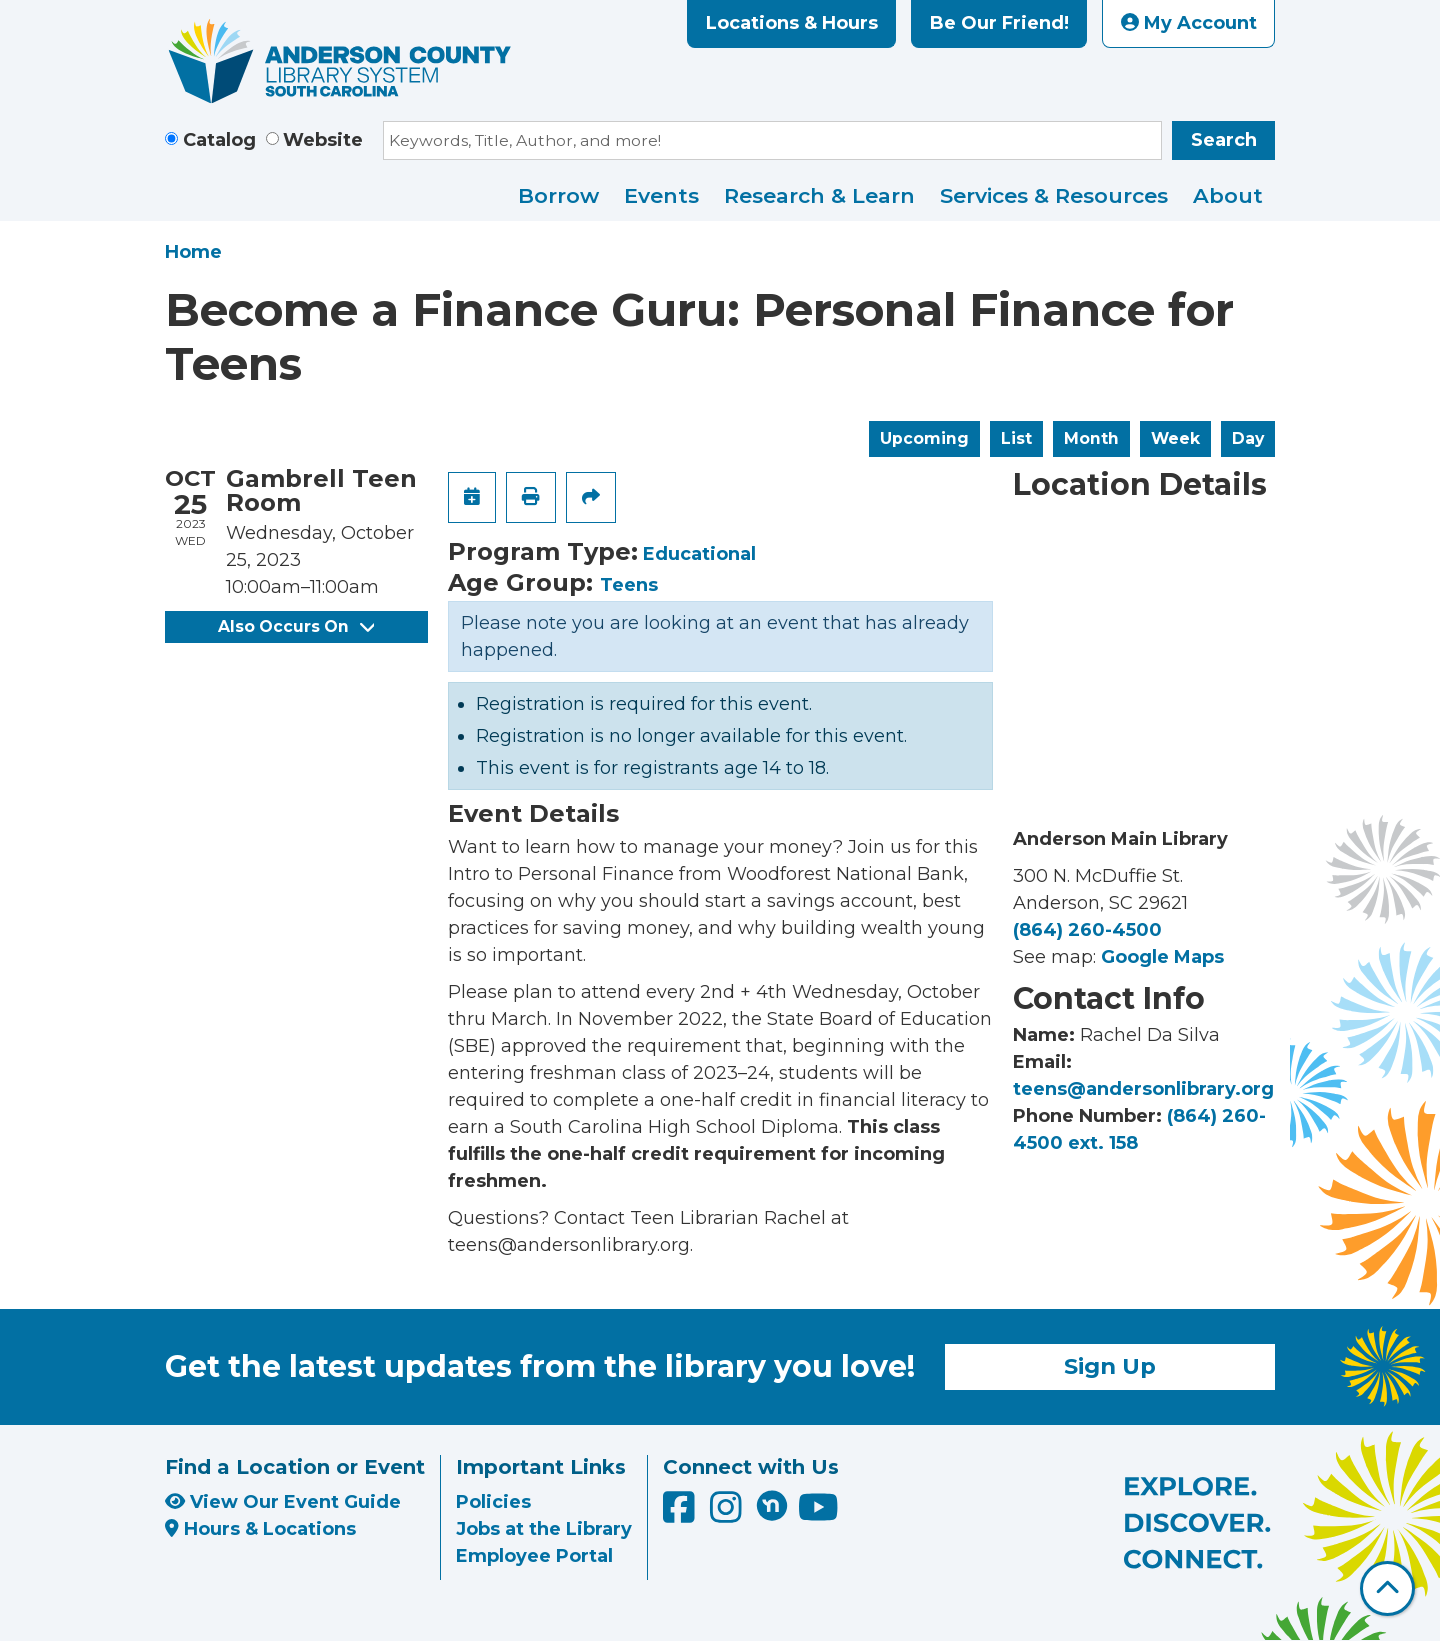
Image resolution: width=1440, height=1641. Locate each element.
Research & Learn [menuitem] (819, 195)
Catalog (219, 140)
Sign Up (1110, 1366)
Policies (493, 1502)
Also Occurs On (296, 626)
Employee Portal (534, 1556)
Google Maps (1162, 957)
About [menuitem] (1228, 195)
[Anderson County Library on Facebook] (681, 1514)
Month (1091, 438)
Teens (629, 585)
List (1016, 438)
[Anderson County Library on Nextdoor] (772, 1505)
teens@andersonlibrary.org (1143, 1089)
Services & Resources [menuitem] (1054, 195)
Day (1248, 438)
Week (1175, 438)
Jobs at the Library (544, 1529)
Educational (699, 554)
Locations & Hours (792, 23)
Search (1224, 140)
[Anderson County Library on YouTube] (818, 1514)
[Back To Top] (1387, 1588)
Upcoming (924, 438)
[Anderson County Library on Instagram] (728, 1514)
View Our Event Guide (283, 1502)
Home (193, 252)
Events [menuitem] (661, 195)
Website (323, 140)
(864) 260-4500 (1087, 930)
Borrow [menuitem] (558, 195)
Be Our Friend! (999, 23)
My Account (1189, 23)
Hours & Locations (260, 1529)
